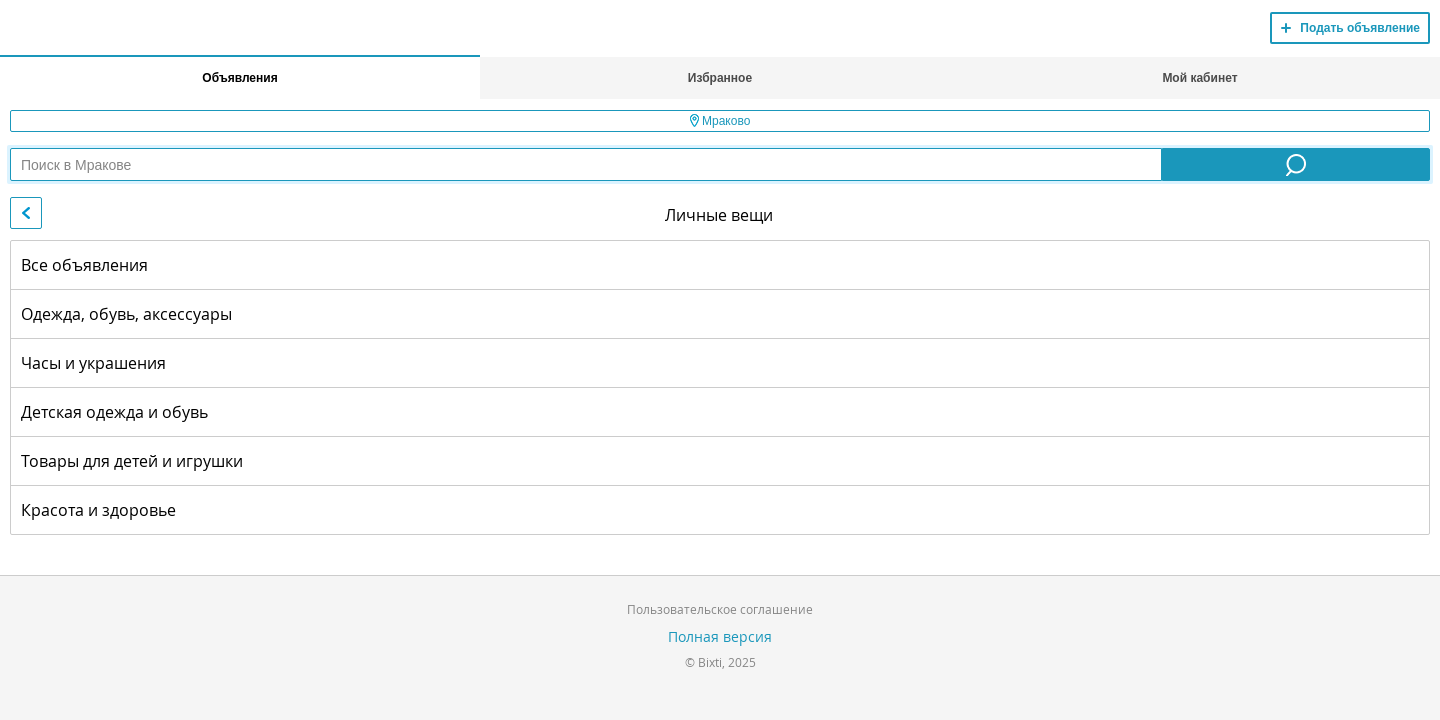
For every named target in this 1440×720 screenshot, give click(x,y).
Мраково (720, 121)
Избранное (720, 78)
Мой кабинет (1199, 78)
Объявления (239, 78)
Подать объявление (1360, 28)
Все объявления (84, 265)
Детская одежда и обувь (114, 412)
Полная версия (720, 636)
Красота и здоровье (98, 510)
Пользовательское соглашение (720, 609)
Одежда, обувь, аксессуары (126, 314)
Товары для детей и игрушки (132, 461)
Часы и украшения (93, 363)
